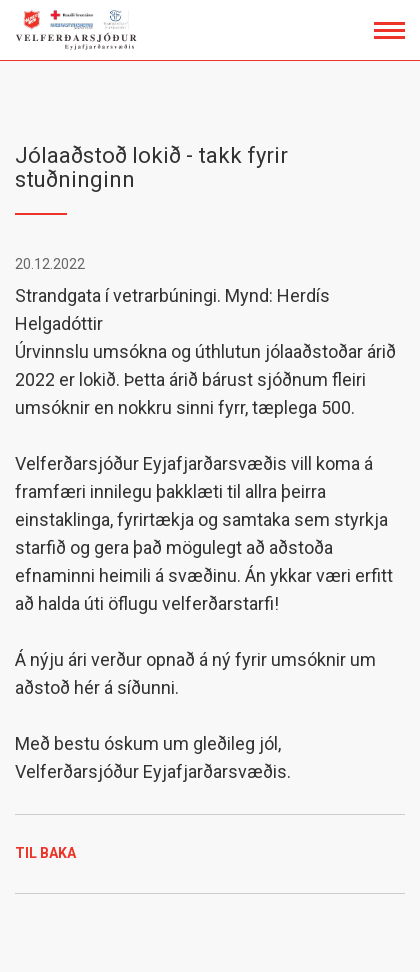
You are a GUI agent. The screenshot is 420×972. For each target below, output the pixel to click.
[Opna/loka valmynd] (389, 30)
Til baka (45, 853)
